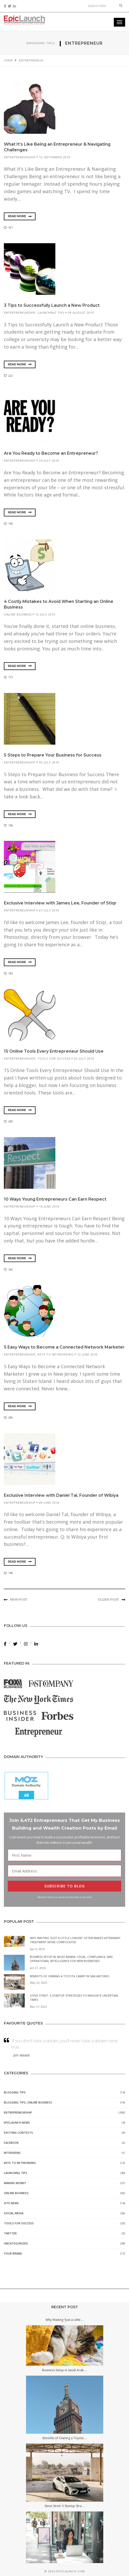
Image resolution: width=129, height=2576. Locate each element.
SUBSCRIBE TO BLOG (64, 1886)
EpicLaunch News (17, 2123)
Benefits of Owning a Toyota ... (64, 2438)
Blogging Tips (15, 2092)
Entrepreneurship (20, 157)
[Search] (101, 6)
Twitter (10, 2233)
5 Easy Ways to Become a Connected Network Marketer (64, 1347)
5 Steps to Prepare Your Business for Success (52, 755)
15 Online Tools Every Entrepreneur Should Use (54, 1051)
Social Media (13, 2213)
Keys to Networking (56, 1354)
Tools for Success (54, 1058)
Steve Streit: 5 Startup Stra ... (65, 2506)
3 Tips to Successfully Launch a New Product (52, 305)
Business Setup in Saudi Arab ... (64, 2370)
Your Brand (13, 2254)
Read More (19, 216)
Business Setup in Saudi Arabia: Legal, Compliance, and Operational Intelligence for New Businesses (71, 1959)
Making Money (15, 2183)
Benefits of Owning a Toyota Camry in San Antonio (69, 1976)
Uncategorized (16, 2244)
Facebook (11, 2143)
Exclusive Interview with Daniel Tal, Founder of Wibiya (61, 1495)
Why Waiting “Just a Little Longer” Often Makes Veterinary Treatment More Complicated (75, 1940)
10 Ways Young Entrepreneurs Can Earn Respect (55, 1199)
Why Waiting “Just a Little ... (65, 2320)
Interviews (12, 2153)
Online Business (18, 614)
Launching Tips (51, 312)
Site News (11, 2203)
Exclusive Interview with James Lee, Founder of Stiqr (60, 903)
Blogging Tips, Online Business (28, 2103)
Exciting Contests (18, 2133)
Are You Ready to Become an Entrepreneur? (51, 453)
